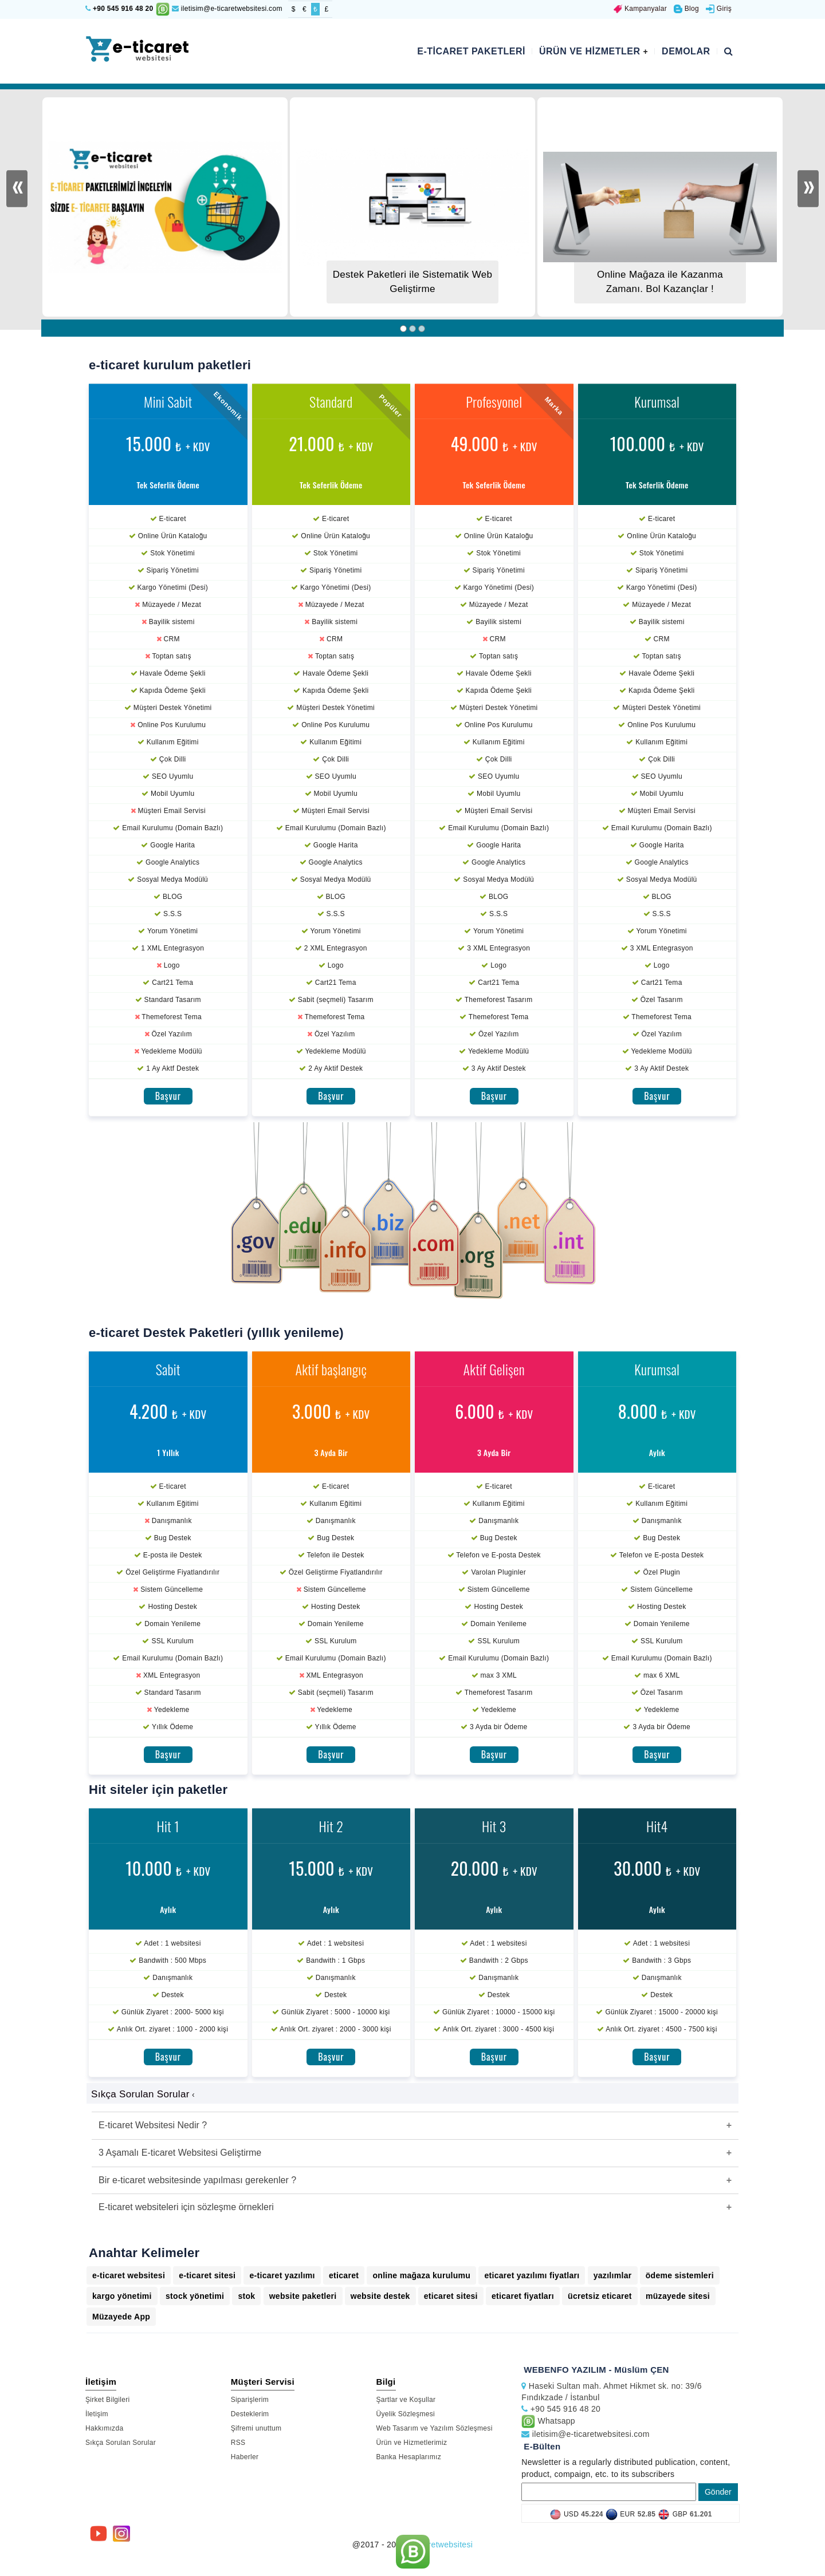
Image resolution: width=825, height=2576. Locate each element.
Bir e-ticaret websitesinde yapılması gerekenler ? (197, 2180)
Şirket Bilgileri (107, 2400)
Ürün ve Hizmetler (593, 51)
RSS (238, 2443)
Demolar (686, 51)
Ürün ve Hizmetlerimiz (411, 2443)
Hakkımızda (104, 2428)
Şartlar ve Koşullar (406, 2400)
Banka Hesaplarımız (408, 2457)
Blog (686, 9)
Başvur (168, 1096)
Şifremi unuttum (256, 2428)
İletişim (96, 2414)
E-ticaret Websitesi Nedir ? (153, 2125)
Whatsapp (548, 2420)
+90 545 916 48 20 (123, 9)
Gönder (718, 2491)
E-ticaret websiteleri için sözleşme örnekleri (186, 2207)
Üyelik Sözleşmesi (405, 2414)
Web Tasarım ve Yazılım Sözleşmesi (434, 2428)
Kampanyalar (640, 9)
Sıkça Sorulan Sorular (120, 2443)
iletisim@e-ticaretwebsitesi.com (227, 9)
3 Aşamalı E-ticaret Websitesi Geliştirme (180, 2152)
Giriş (719, 9)
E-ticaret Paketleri (471, 51)
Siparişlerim (250, 2400)
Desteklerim (250, 2414)
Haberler (244, 2457)
